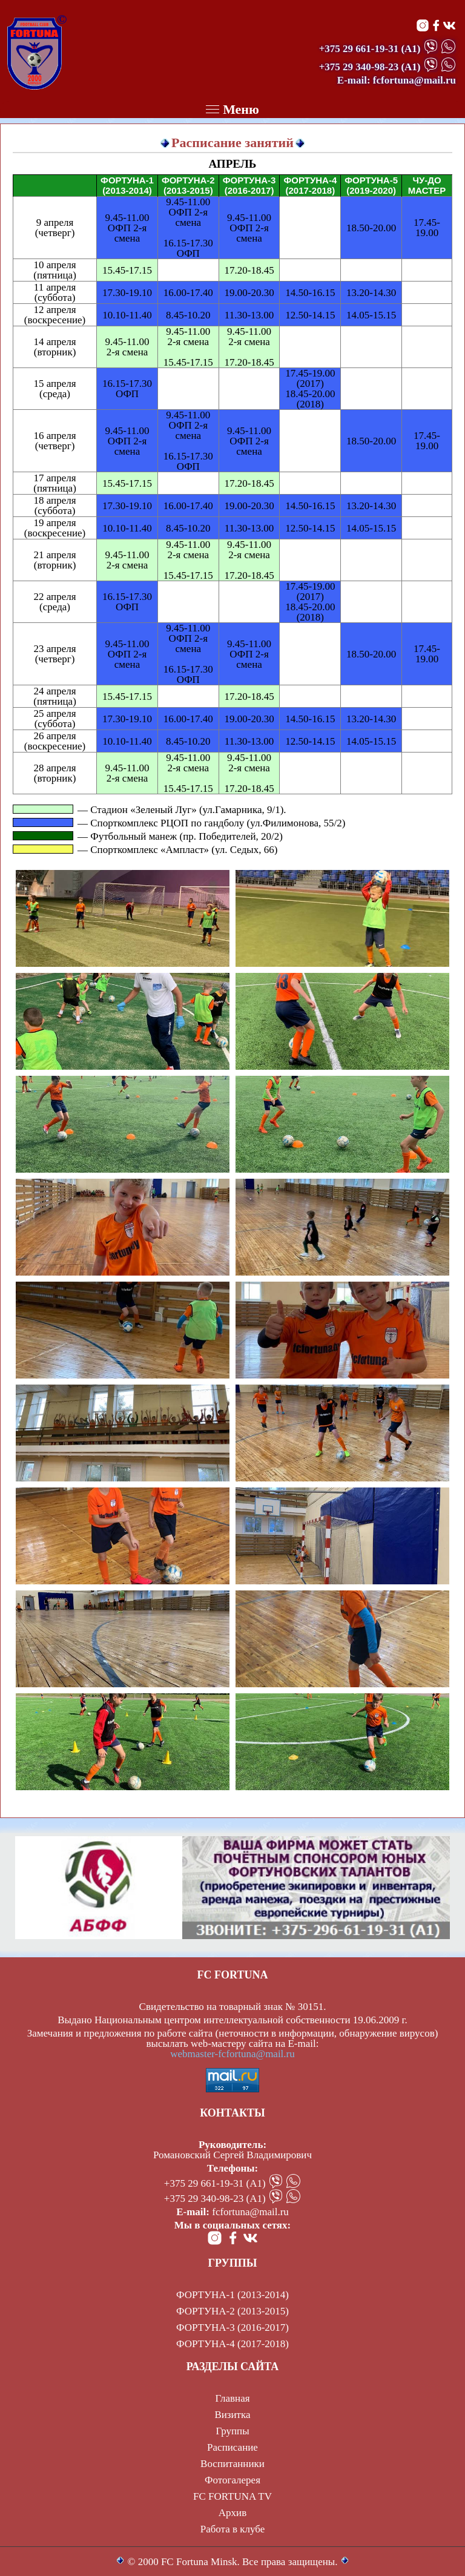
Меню (232, 109)
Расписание (232, 2447)
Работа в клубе (232, 2529)
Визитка (232, 2414)
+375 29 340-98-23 (359, 67)
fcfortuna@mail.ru (250, 2212)
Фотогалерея (232, 2480)
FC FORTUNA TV (232, 2496)
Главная (232, 2398)
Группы (232, 2431)
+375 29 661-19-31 (359, 48)
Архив (232, 2512)
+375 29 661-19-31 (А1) (215, 2183)
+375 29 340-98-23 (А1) (215, 2198)
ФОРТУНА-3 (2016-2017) (232, 2327)
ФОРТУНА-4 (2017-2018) (232, 2344)
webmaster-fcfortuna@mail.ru (232, 2054)
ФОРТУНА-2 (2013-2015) (232, 2311)
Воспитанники (232, 2463)
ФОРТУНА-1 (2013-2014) (232, 2295)
